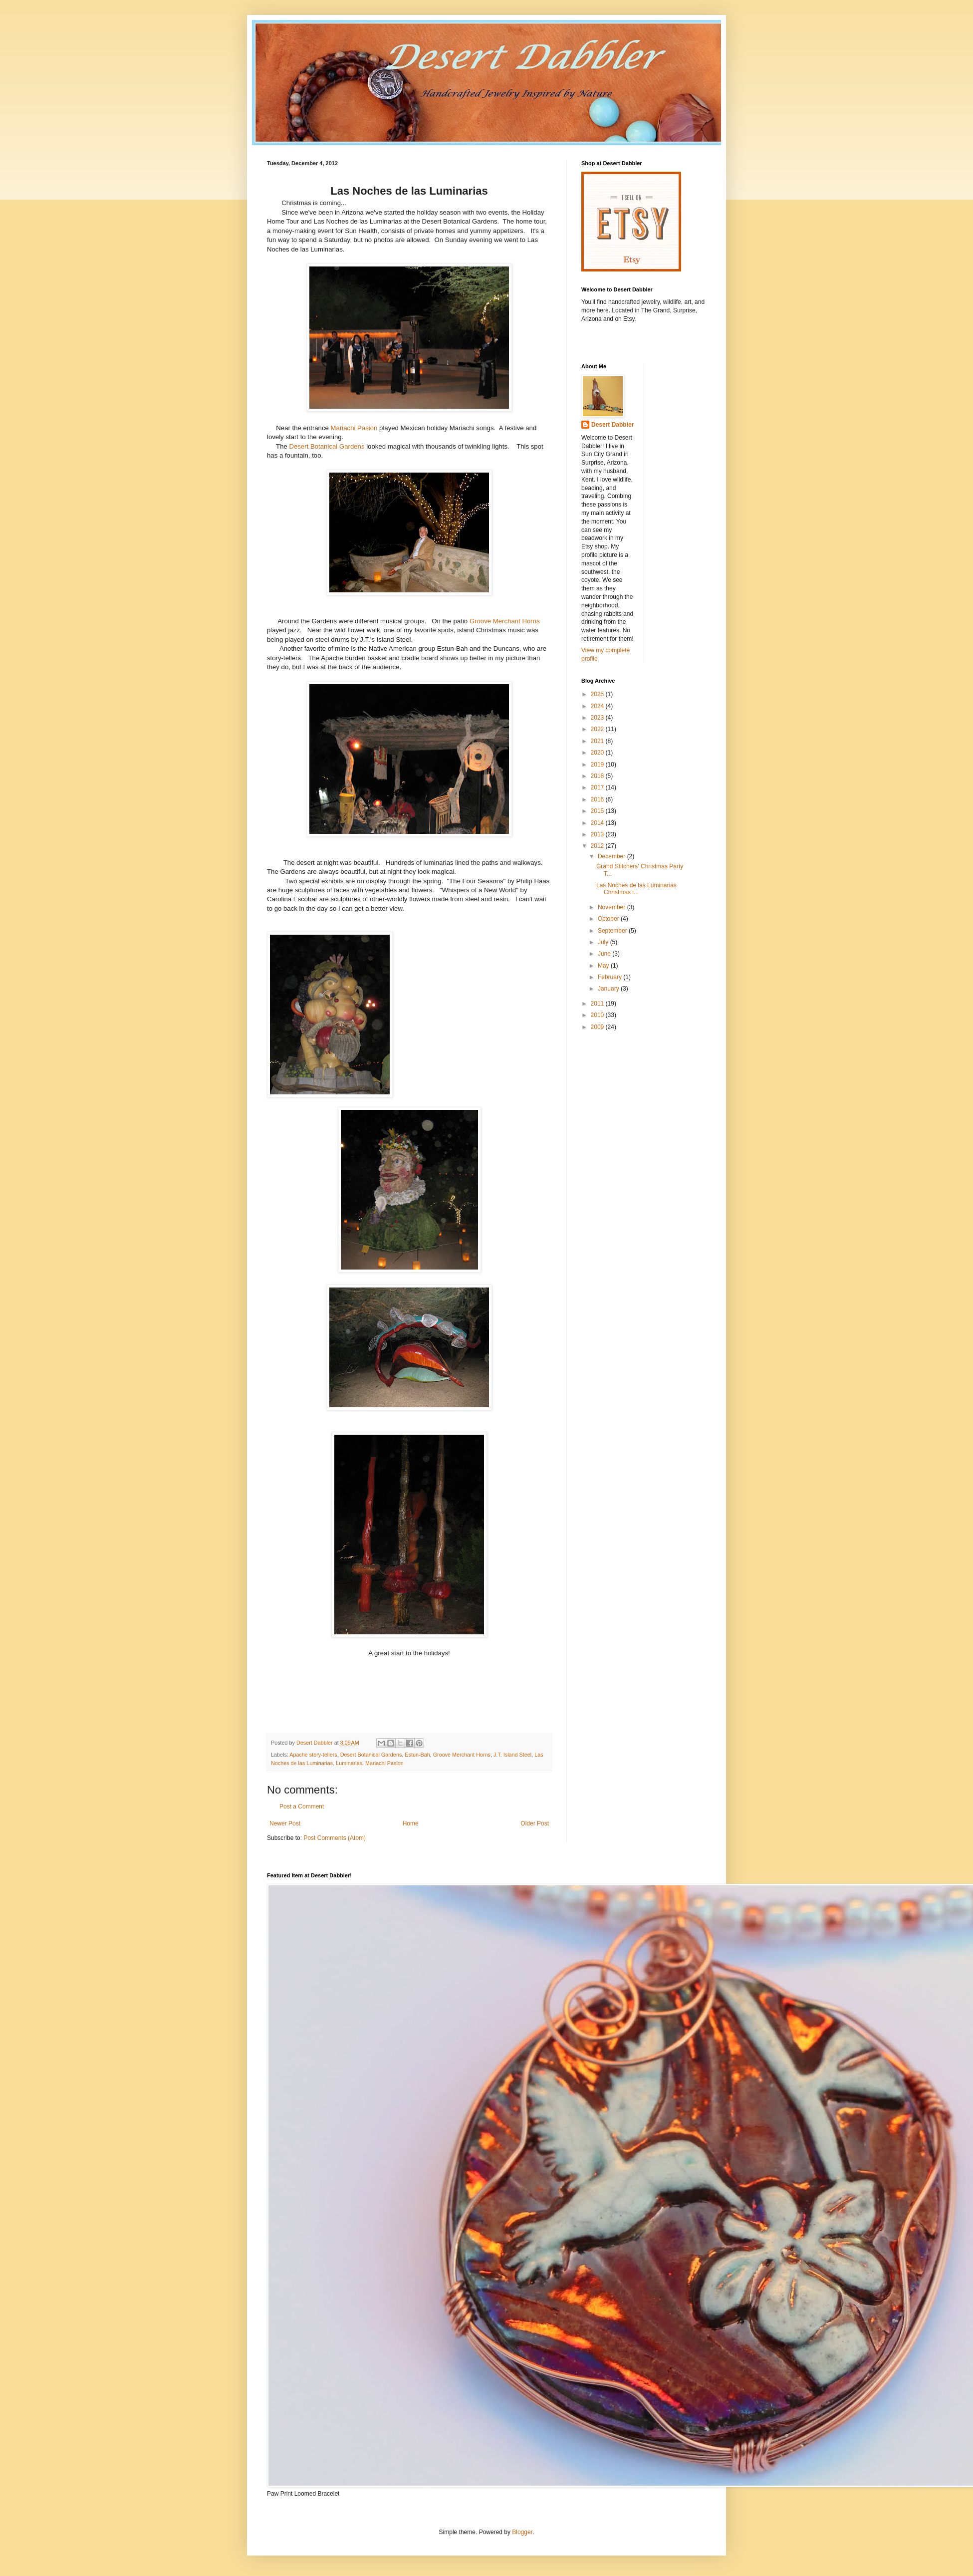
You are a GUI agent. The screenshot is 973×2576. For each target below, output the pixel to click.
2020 (598, 752)
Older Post (534, 1823)
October (609, 918)
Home (411, 1823)
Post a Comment (301, 1806)
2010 (598, 1015)
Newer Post (284, 1823)
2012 (598, 845)
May (604, 965)
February (610, 977)
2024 (598, 706)
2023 (598, 717)
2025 (598, 694)
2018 (598, 776)
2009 (598, 1027)
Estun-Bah (417, 1755)
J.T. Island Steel (512, 1755)
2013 (598, 834)
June (605, 953)
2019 (598, 764)
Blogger (522, 2532)
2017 (598, 787)
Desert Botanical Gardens (326, 446)
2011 (598, 1003)
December (612, 856)
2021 (598, 741)
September (613, 930)
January (609, 988)
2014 (598, 822)
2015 (598, 810)
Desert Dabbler (612, 424)
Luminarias (349, 1763)
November (612, 907)
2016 (598, 799)
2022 (598, 729)
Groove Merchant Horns (505, 621)
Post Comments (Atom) (334, 1837)
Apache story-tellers (313, 1755)
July (604, 942)
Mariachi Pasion (354, 428)
